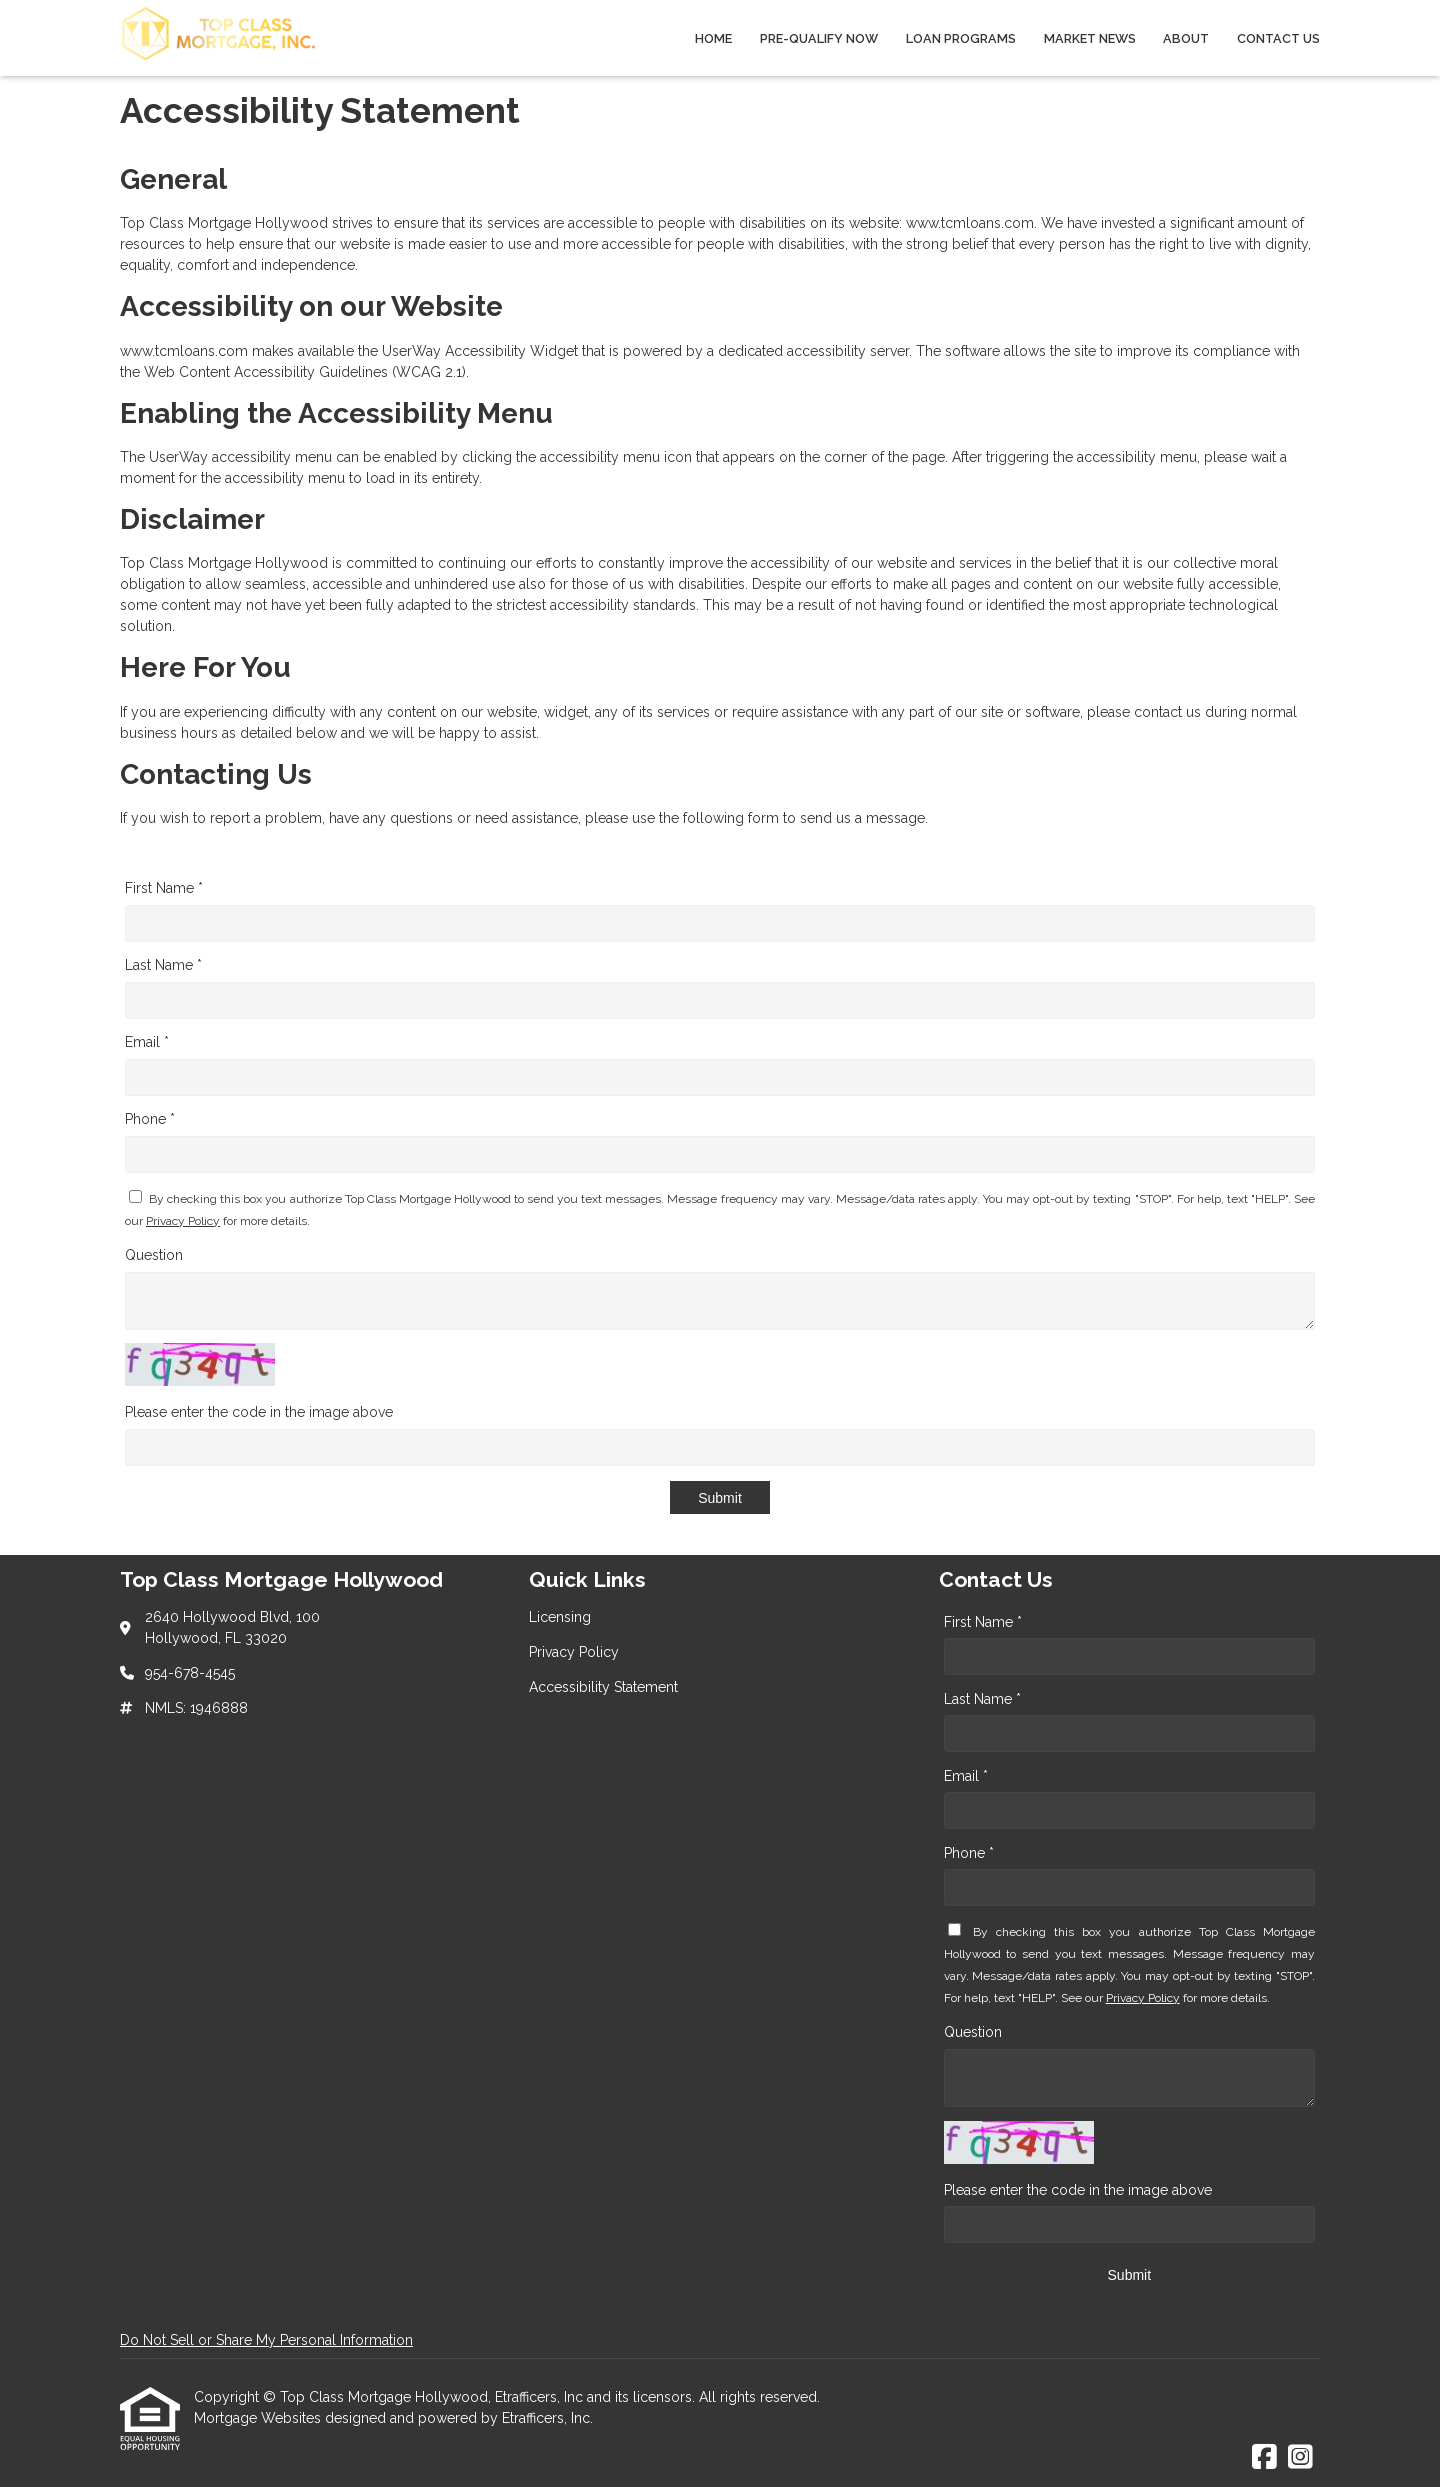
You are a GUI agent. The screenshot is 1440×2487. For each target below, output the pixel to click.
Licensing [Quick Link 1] (560, 1617)
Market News (1090, 38)
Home (713, 38)
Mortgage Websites (259, 2418)
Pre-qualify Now (819, 38)
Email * (147, 1042)
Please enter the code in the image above (259, 1412)
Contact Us (1278, 38)
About (1186, 38)
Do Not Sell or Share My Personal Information (266, 2340)
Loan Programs (961, 38)
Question (154, 1255)
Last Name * (163, 965)
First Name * (164, 888)
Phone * (150, 1119)
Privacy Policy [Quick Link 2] (574, 1652)
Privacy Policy (183, 1221)
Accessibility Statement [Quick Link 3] (603, 1687)
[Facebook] (1264, 2458)
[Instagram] (1300, 2458)
